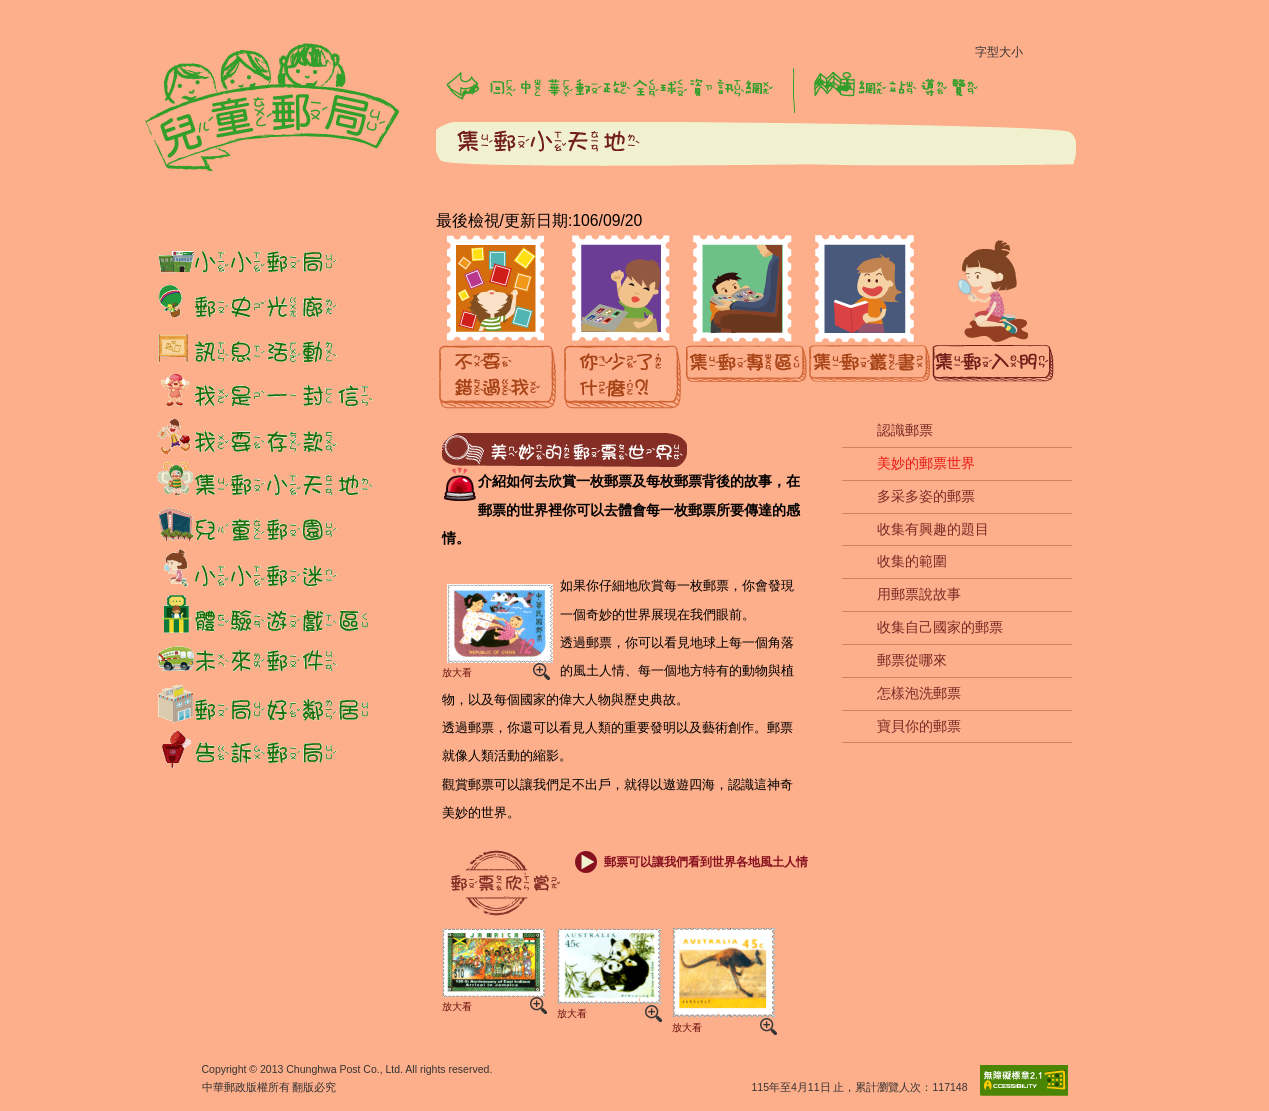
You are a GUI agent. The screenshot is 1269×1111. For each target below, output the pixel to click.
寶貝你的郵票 (919, 726)
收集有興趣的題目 (933, 529)
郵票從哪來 (912, 660)
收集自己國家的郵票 (940, 627)
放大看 (496, 629)
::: (140, 9)
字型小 (1043, 57)
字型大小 (999, 52)
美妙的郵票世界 (926, 463)
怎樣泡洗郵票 (919, 693)
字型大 (1111, 57)
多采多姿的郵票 (926, 496)
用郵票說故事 (919, 594)
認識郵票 (905, 430)
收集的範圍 (912, 561)
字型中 (1077, 57)
